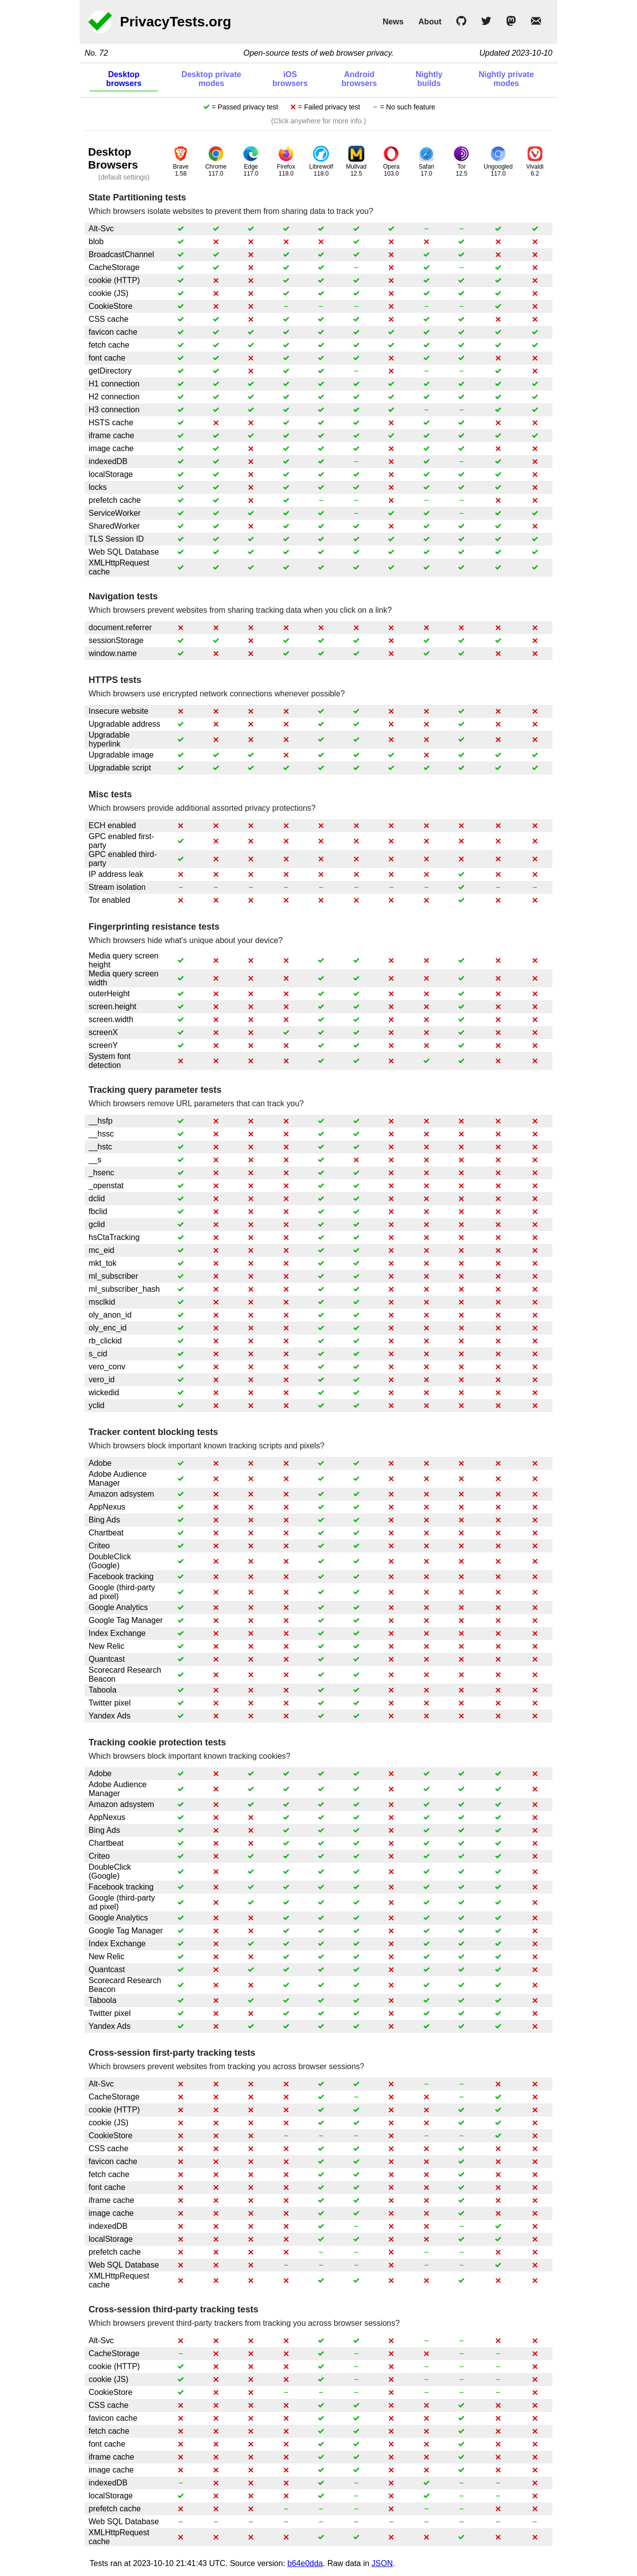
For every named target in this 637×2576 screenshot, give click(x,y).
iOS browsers (290, 79)
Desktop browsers (123, 79)
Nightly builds (429, 79)
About (430, 21)
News (393, 21)
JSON (382, 2563)
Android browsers (359, 79)
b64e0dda (305, 2563)
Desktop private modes (211, 79)
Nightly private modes (506, 79)
